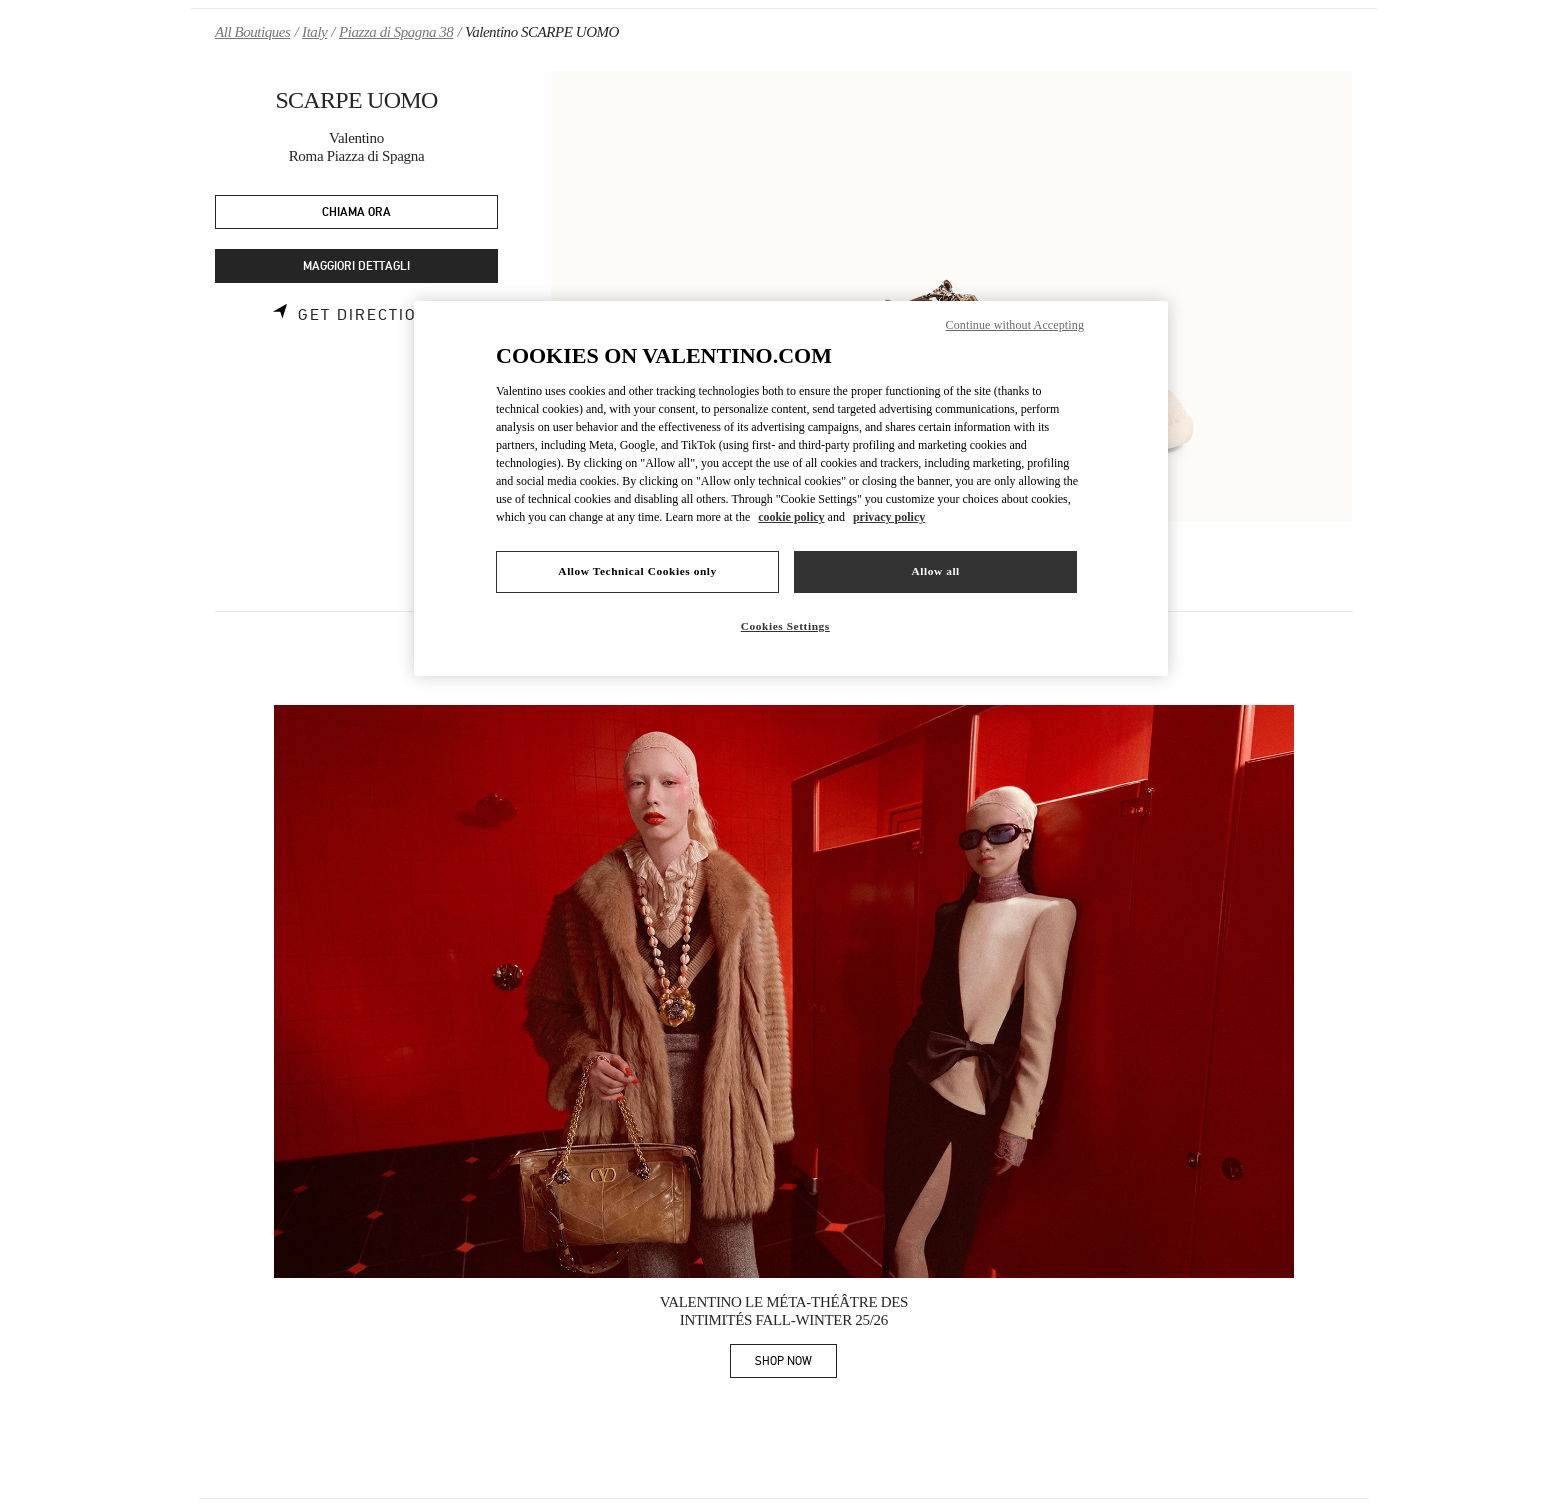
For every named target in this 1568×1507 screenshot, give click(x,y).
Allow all (935, 571)
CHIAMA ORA (356, 212)
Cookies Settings (785, 626)
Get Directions (369, 315)
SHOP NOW (796, 1364)
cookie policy (791, 517)
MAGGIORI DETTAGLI (356, 266)
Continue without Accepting (1015, 325)
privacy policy (889, 517)
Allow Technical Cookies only (637, 571)
